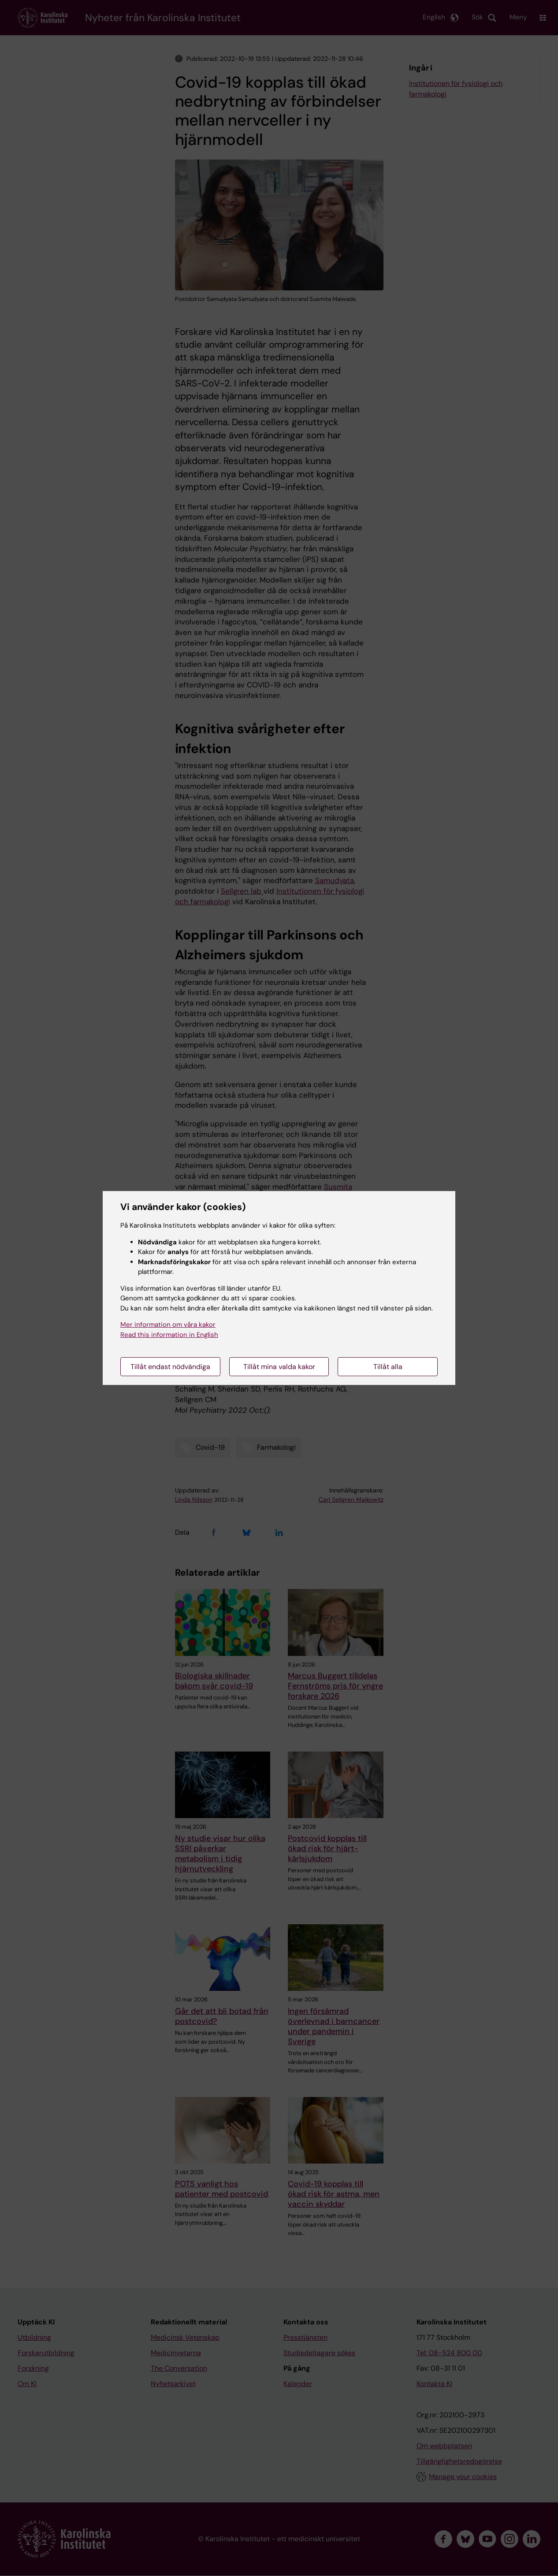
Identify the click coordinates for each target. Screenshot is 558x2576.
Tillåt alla (387, 1366)
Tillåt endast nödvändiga (170, 1366)
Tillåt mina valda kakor (279, 1366)
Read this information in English (169, 1334)
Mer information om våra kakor (168, 1324)
